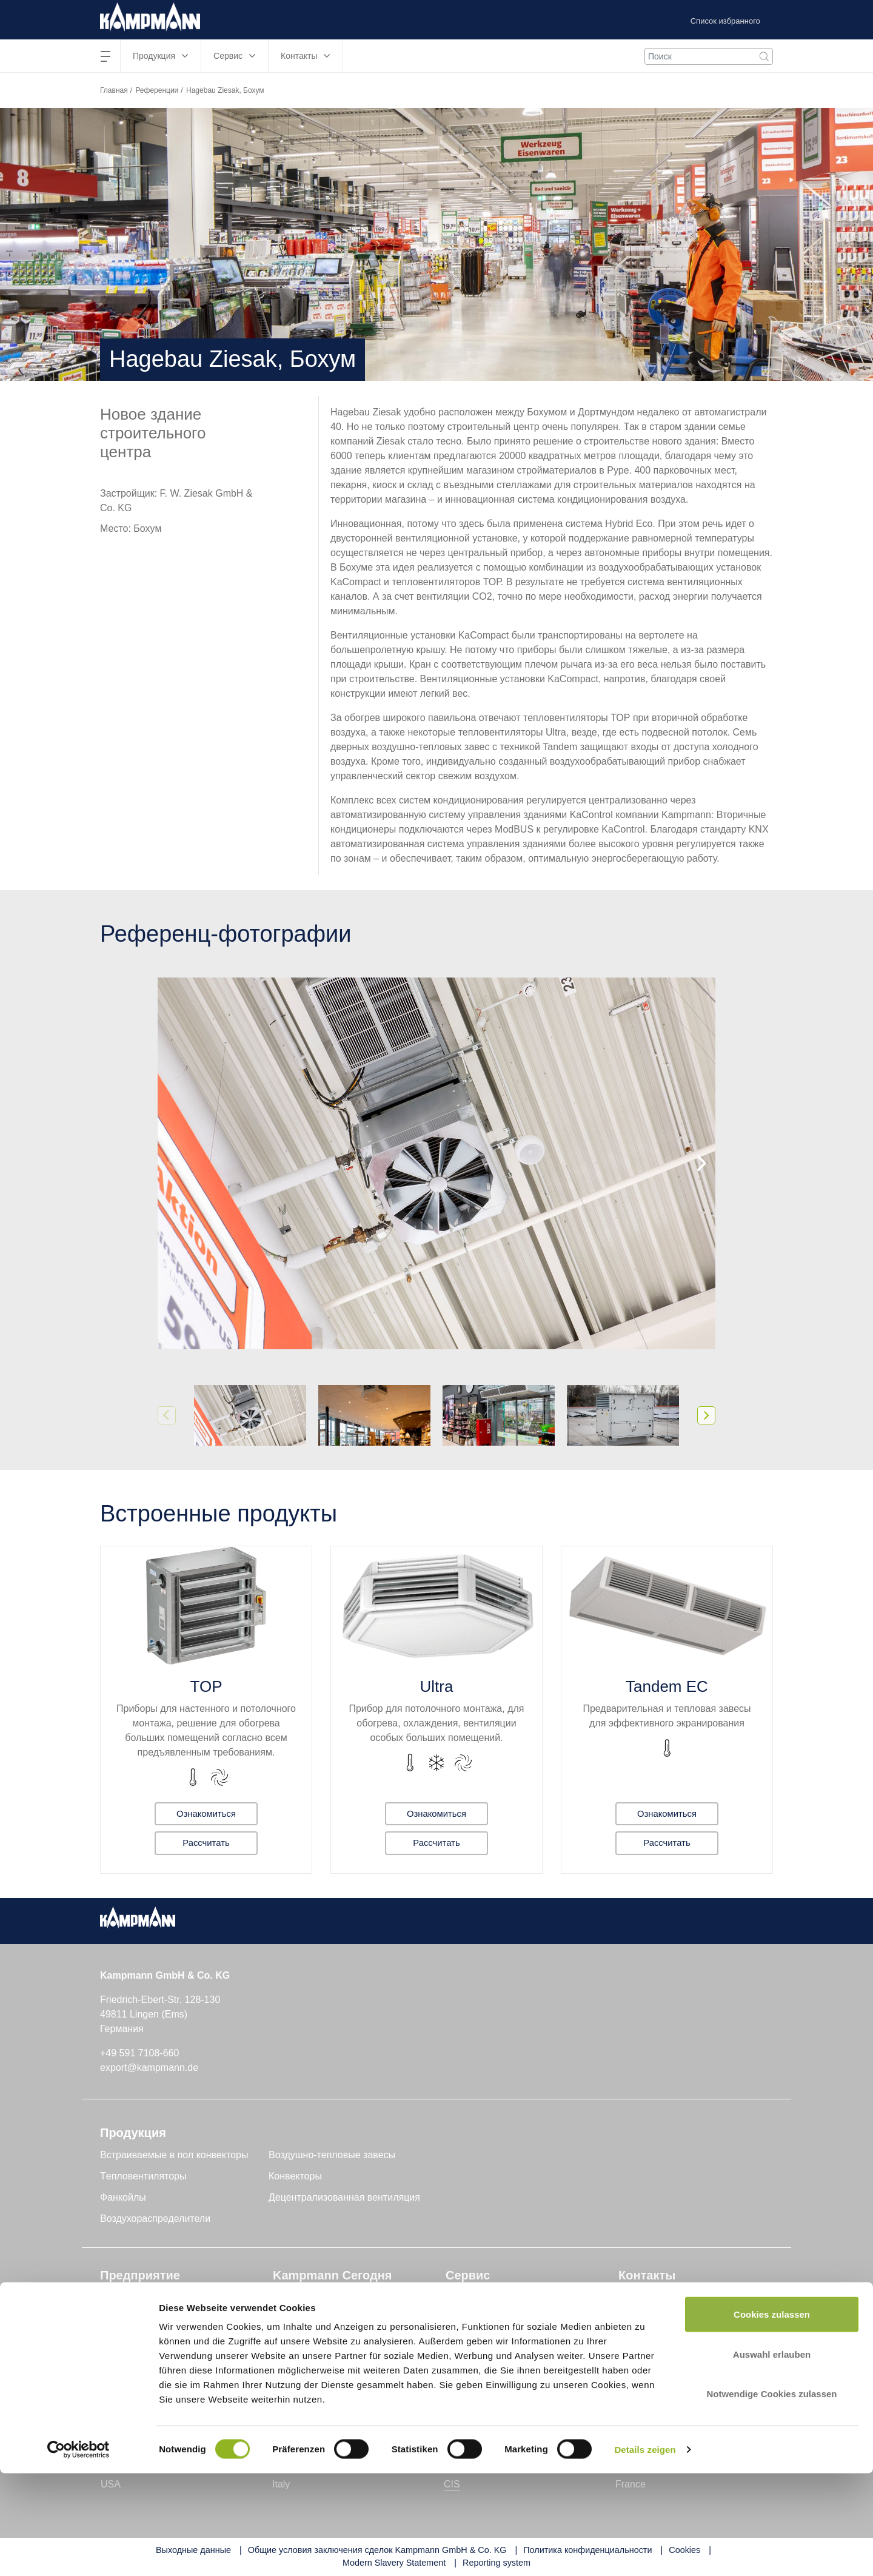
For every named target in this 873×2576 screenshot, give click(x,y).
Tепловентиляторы (143, 2176)
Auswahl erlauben (772, 2457)
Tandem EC (667, 1686)
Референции (156, 90)
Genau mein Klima (140, 2318)
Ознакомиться (206, 1812)
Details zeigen (644, 2552)
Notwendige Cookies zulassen (771, 2496)
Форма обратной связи (669, 2318)
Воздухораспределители (155, 2218)
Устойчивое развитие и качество (173, 2361)
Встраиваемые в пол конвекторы (174, 2155)
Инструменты (476, 2340)
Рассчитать (206, 1842)
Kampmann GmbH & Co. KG (162, 2297)
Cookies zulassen (772, 2417)
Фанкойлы (123, 2197)
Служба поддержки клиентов (511, 2318)
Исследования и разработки (163, 2340)
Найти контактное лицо (670, 2297)
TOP (206, 1686)
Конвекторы (295, 2176)
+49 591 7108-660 (139, 2053)
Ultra (436, 1686)
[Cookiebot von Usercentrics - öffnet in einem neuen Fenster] (78, 2552)
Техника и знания (312, 2297)
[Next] (700, 1163)
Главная (114, 90)
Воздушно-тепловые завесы (332, 2155)
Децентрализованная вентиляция (344, 2197)
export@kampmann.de (149, 2067)
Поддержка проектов (493, 2297)
